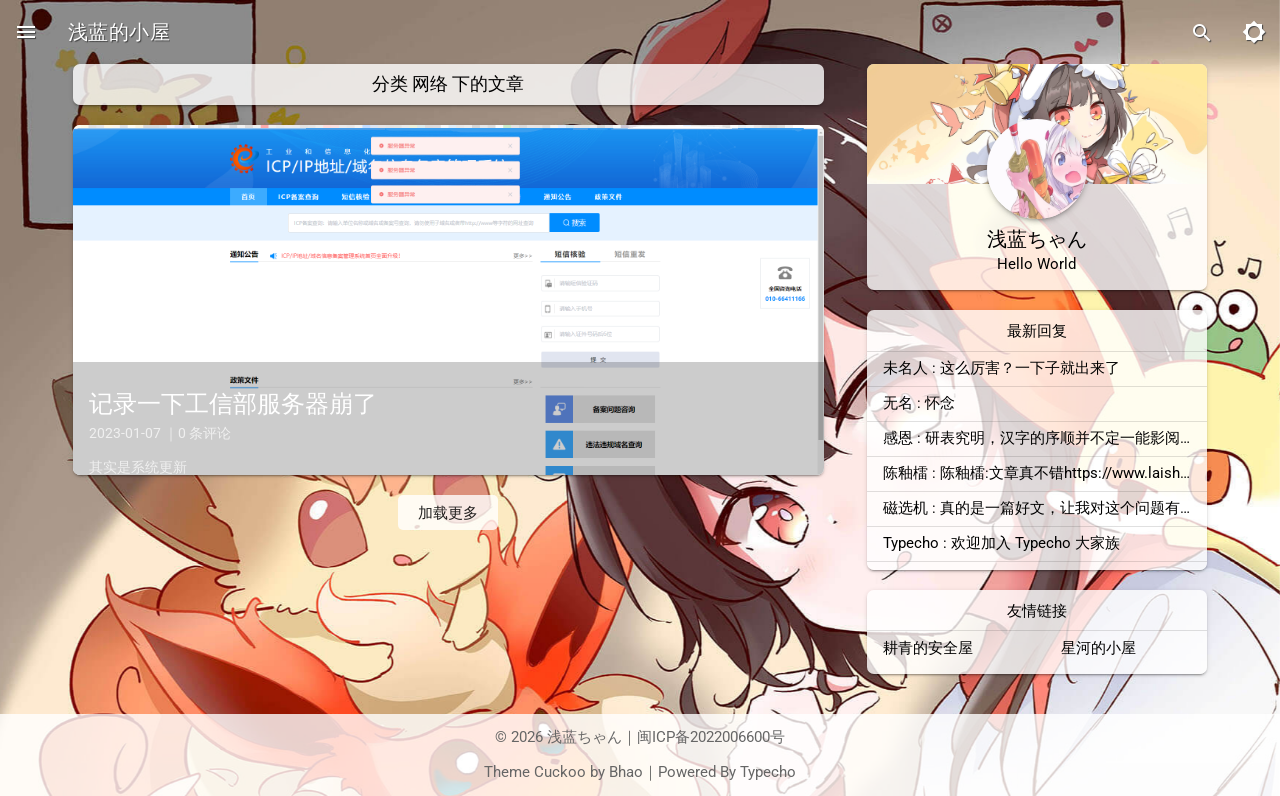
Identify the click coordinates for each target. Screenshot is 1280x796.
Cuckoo (560, 772)
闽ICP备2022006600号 (711, 737)
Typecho (768, 772)
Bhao (626, 772)
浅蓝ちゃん (584, 737)
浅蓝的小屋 (119, 32)
